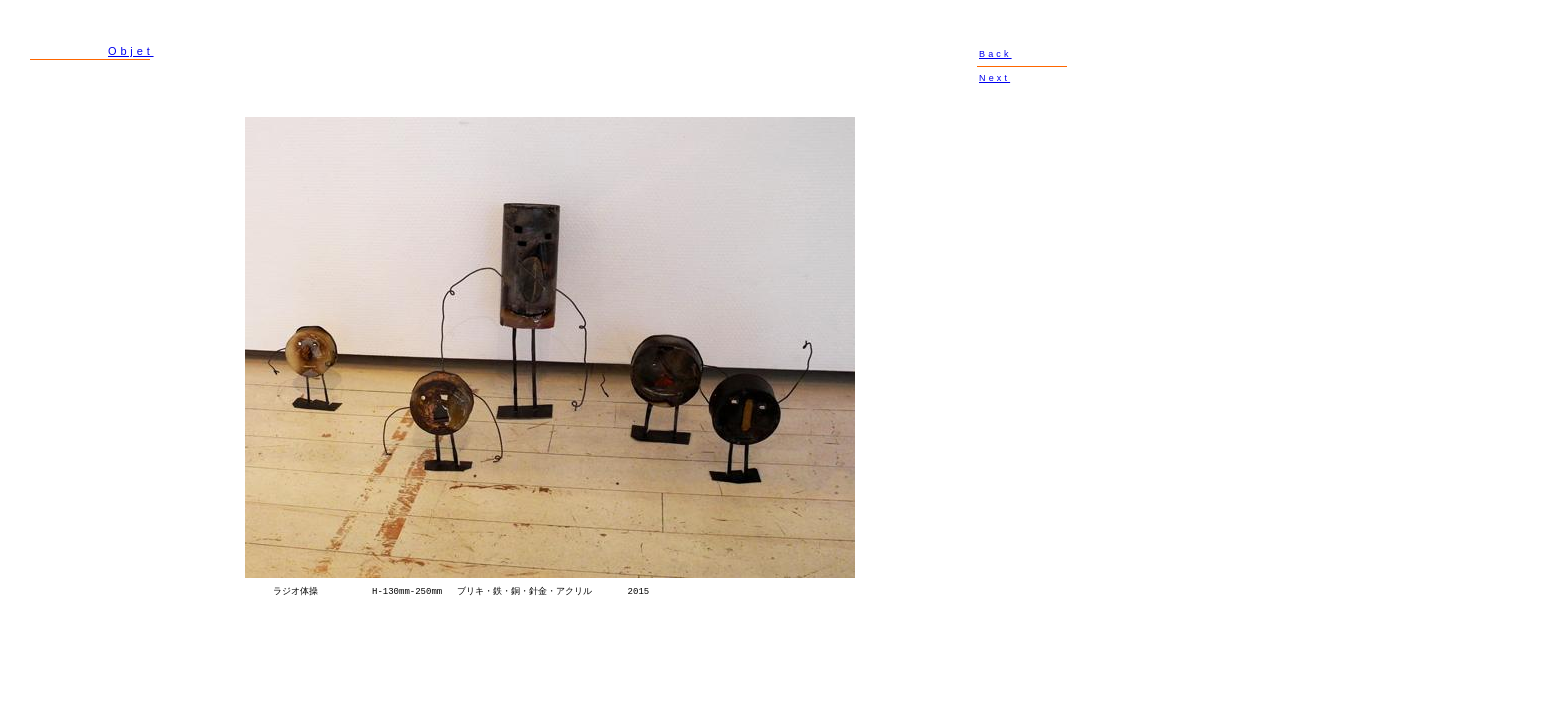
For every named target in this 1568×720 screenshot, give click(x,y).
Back (995, 54)
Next (994, 78)
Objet (131, 51)
